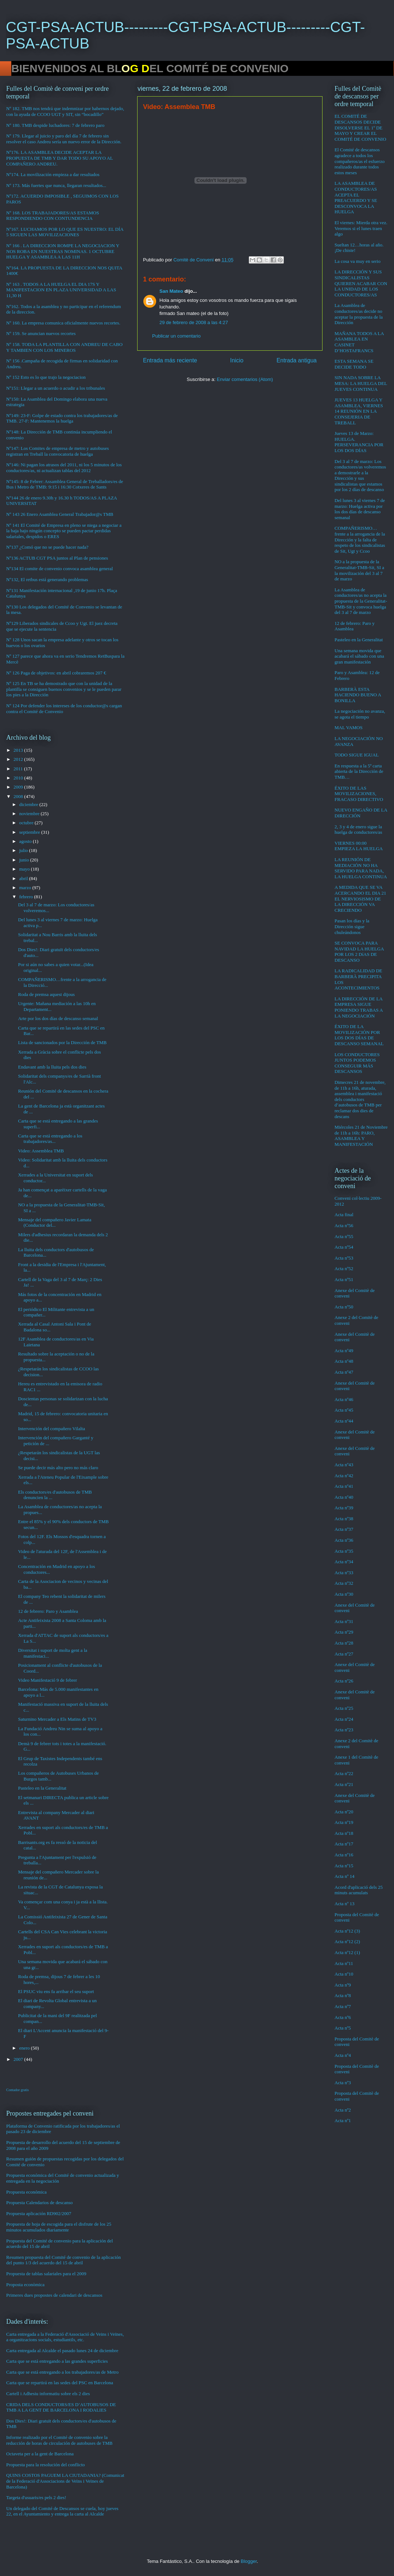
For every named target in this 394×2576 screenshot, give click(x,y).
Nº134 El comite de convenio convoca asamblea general (59, 568)
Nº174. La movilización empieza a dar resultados (53, 174)
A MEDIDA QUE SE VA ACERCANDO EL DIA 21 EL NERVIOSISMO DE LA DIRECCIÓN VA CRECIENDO (360, 898)
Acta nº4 (343, 2055)
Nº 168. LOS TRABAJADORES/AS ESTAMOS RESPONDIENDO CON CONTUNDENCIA (52, 215)
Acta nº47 (344, 1372)
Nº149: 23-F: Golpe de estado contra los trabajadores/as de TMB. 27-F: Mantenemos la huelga (62, 418)
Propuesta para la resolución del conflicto (45, 2464)
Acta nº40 (344, 1497)
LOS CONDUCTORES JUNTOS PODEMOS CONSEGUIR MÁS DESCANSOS (357, 1063)
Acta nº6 (343, 2017)
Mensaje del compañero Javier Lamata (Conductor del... (54, 1222)
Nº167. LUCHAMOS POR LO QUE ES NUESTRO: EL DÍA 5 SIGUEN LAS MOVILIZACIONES (64, 232)
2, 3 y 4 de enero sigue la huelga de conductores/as (358, 829)
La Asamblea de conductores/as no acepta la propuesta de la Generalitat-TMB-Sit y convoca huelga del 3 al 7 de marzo (361, 601)
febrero (26, 896)
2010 (18, 778)
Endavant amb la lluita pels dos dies (52, 1067)
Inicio (236, 360)
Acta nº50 (344, 1307)
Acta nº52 (344, 1268)
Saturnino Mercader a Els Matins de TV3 (57, 1719)
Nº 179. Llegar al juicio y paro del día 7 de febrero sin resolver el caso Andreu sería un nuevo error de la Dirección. (63, 138)
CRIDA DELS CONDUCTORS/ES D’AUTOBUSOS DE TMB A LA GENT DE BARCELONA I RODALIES (61, 2407)
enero (25, 2048)
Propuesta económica (26, 2192)
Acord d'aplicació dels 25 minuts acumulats (359, 1890)
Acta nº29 (344, 1632)
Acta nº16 (344, 1854)
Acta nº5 (343, 2028)
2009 (18, 787)
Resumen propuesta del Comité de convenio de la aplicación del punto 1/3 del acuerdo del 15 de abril (63, 2260)
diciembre (29, 804)
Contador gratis (17, 2090)
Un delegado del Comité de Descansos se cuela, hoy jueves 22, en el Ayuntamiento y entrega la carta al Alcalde (62, 2511)
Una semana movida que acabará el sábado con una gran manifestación (359, 656)
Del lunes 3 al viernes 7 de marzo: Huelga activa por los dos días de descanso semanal (360, 509)
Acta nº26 (344, 1681)
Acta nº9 (343, 1985)
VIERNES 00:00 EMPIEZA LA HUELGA (359, 846)
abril (24, 878)
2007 (18, 2059)
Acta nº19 (344, 1822)
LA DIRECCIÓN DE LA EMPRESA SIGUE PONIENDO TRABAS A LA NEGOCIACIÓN (359, 1007)
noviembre (30, 813)
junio (24, 860)
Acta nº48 (344, 1361)
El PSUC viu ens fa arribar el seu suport (56, 1991)
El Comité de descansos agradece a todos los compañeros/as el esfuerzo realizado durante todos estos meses (360, 161)
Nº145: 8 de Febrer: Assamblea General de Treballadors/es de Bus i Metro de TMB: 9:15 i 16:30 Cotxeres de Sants (64, 484)
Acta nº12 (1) (347, 1952)
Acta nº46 (344, 1399)
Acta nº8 (343, 1995)
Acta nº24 (344, 1719)
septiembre (30, 832)
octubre (27, 822)
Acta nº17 (344, 1844)
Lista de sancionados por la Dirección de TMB (62, 1042)
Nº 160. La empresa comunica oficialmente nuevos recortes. (63, 323)
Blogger (249, 2561)
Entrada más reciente (170, 360)
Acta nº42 (344, 1475)
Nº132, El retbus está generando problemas (47, 579)
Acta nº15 (344, 1865)
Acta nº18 (344, 1833)
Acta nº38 (344, 1518)
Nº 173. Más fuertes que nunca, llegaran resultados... (56, 185)
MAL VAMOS (349, 727)
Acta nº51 (344, 1279)
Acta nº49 (344, 1350)
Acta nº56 (344, 1225)
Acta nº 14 (345, 1876)
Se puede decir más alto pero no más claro (58, 1467)
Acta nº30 (344, 1594)
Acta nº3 (343, 2082)
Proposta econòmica (25, 2284)
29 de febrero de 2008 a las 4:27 (193, 322)
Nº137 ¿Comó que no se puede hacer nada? (47, 547)
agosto (26, 841)
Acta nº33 (344, 1572)
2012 (18, 759)
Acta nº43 (344, 1464)
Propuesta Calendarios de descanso (39, 2202)
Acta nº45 (344, 1410)
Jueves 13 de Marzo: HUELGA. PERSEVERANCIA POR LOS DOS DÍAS (359, 442)
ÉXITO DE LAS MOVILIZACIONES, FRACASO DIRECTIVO (359, 793)
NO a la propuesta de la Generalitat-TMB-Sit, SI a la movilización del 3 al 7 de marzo (359, 570)
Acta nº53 (344, 1258)
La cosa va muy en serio (358, 261)
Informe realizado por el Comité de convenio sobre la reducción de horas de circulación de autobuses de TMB (59, 2440)
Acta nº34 (344, 1561)
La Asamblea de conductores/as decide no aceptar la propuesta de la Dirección (359, 314)
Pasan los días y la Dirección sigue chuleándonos (352, 926)
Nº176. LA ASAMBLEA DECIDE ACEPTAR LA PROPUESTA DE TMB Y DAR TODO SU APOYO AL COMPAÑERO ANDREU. (59, 157)
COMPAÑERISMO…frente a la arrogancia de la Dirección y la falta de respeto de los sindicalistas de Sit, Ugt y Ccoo (360, 539)
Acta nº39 (344, 1507)
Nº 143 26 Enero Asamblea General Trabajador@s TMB (59, 514)
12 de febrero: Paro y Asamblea (48, 1611)
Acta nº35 (344, 1551)
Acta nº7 (343, 2006)
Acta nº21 (344, 1784)
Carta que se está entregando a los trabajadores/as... (50, 1138)
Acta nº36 (344, 1540)
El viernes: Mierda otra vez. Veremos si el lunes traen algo (361, 228)
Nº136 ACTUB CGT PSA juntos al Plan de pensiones (57, 558)
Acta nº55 (344, 1236)
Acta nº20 (344, 1811)
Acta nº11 (344, 1963)
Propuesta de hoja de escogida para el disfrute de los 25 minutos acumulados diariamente (58, 2227)
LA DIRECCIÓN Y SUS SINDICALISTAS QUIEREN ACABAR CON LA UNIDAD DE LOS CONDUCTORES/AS (361, 283)
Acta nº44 (344, 1421)
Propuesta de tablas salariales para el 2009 (46, 2273)
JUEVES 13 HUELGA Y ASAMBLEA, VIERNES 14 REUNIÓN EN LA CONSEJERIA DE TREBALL (359, 411)
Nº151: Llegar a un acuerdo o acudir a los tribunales (55, 388)
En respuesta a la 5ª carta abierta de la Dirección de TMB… (359, 771)
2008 (18, 796)
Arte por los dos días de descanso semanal (58, 1018)
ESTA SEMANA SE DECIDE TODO (354, 364)
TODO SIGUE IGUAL (357, 755)
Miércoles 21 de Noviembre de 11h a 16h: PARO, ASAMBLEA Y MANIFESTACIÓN (361, 1135)
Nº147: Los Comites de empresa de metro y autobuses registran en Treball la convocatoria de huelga (57, 451)
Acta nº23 (344, 1729)
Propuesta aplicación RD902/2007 (38, 2213)
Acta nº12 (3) (347, 1931)
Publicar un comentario (176, 336)
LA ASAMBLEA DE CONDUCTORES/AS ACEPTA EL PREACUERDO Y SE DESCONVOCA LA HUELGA (356, 197)
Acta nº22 (344, 1773)
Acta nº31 (344, 1621)
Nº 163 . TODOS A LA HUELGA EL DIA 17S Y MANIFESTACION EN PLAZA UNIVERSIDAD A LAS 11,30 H (61, 289)
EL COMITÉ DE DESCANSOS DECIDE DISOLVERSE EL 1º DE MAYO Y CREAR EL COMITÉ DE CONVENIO (360, 127)
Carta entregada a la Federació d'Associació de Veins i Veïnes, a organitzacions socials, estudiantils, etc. (65, 2337)
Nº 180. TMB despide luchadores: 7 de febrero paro (55, 125)
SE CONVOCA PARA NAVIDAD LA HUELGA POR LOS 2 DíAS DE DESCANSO (359, 951)
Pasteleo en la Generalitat (42, 1788)
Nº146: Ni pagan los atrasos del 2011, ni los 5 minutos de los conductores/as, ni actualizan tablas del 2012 (64, 467)
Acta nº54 (344, 1247)
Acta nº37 (344, 1529)
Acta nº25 (344, 1708)
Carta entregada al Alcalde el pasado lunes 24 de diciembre (62, 2350)
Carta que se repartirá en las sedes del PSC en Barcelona (59, 2382)
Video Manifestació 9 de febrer (47, 1680)
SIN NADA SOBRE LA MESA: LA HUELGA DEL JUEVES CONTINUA (361, 383)
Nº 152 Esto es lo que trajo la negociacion (46, 377)
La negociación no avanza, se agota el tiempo (360, 714)
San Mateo (171, 291)
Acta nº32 (344, 1583)
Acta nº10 (344, 1974)
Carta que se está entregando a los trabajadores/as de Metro (62, 2372)
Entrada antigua (297, 360)
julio (24, 850)
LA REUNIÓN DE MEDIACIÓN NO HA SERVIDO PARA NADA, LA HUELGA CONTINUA (361, 868)
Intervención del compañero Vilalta (51, 1428)
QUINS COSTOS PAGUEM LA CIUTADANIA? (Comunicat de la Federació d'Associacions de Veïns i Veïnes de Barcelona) (65, 2480)
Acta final (344, 1214)
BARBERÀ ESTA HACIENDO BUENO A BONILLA (358, 694)
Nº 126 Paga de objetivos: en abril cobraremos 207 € (56, 673)
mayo (25, 869)
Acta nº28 (344, 1643)
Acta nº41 (344, 1486)
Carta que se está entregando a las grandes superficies (57, 2361)
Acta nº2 (343, 2110)
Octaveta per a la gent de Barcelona (40, 2453)
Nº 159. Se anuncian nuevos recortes (41, 333)
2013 (18, 750)
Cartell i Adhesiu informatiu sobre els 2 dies (48, 2393)
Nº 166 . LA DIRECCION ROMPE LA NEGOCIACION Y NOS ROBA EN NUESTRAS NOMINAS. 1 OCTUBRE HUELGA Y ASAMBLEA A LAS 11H (62, 251)
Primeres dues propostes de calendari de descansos (54, 2295)
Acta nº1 (343, 2120)
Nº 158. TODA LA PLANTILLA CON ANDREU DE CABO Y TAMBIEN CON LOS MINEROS (64, 347)
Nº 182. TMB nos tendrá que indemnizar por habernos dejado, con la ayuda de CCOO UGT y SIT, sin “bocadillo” (65, 111)
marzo (25, 887)
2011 (18, 768)
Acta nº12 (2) (347, 1941)
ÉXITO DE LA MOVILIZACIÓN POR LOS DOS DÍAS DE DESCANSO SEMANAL (359, 1035)
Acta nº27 (344, 1654)
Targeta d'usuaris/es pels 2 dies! (36, 2497)
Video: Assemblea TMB (40, 1150)
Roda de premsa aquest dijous (46, 994)
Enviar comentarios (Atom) (245, 379)
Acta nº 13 (345, 1903)
